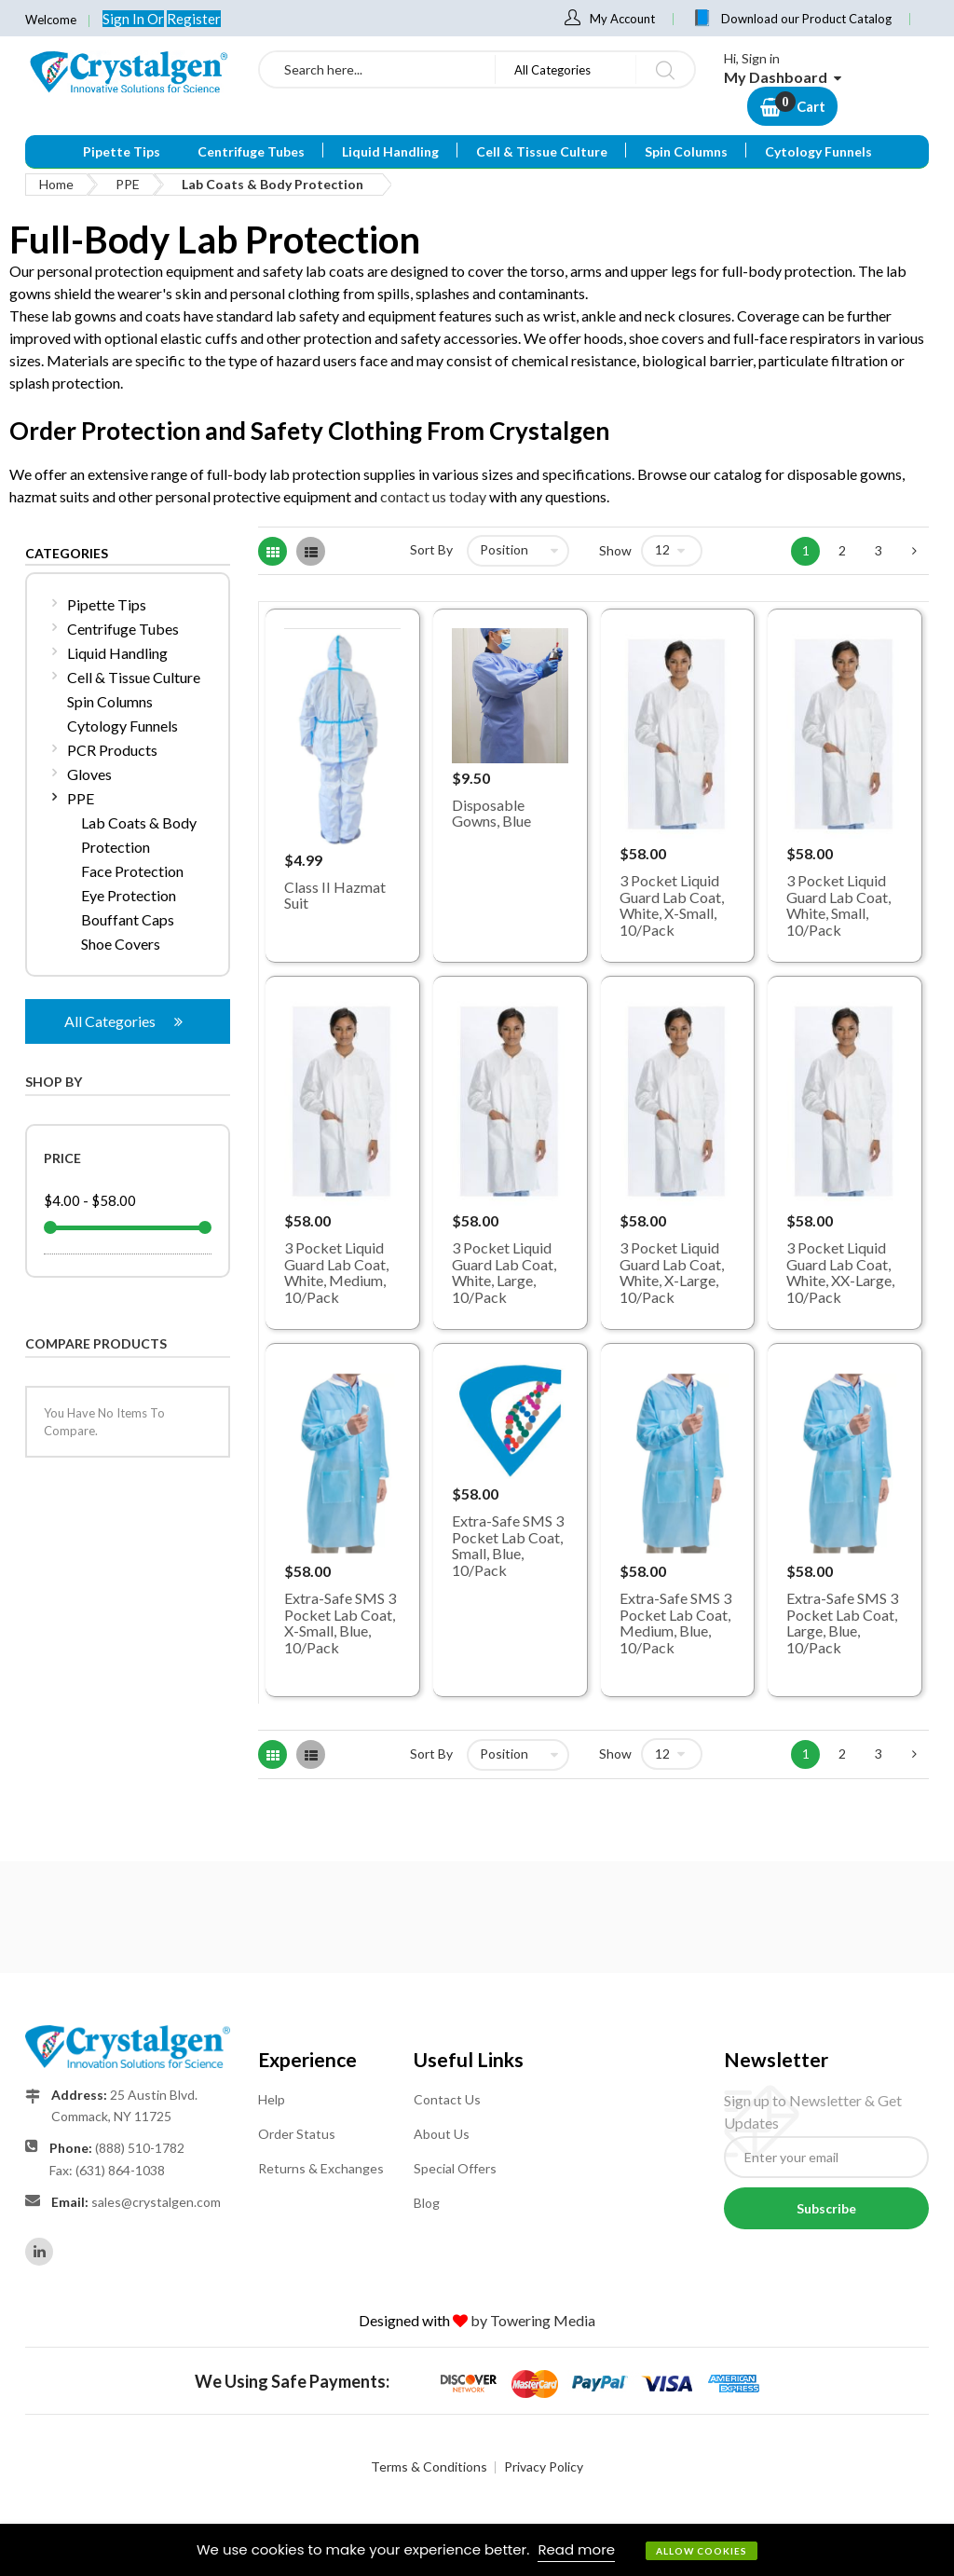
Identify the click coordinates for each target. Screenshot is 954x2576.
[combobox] (377, 69)
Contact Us (447, 2099)
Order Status (296, 2134)
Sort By (431, 549)
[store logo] (127, 72)
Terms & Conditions (429, 2466)
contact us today (433, 496)
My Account (622, 18)
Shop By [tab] (53, 1081)
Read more (576, 2549)
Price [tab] (62, 1158)
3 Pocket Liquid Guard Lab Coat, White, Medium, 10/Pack (336, 1272)
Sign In (124, 18)
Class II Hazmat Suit (335, 895)
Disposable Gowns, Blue (491, 813)
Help (271, 2099)
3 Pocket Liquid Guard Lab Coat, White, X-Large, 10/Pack (672, 1272)
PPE (128, 184)
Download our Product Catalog (806, 18)
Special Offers (455, 2168)
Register (194, 18)
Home (56, 184)
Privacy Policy (543, 2466)
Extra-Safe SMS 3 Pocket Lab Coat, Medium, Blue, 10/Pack (675, 1622)
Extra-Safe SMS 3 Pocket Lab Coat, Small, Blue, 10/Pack (508, 1545)
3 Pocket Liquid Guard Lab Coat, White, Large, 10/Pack (504, 1272)
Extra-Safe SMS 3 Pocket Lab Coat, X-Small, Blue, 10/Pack (340, 1622)
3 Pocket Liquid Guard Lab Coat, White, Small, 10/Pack (838, 905)
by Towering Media (532, 2320)
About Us (442, 2134)
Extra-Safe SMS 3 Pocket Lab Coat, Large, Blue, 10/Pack (842, 1622)
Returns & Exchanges (321, 2168)
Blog (427, 2203)
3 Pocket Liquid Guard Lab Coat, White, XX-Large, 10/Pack (840, 1272)
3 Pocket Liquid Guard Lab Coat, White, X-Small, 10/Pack (672, 905)
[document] (477, 2550)
